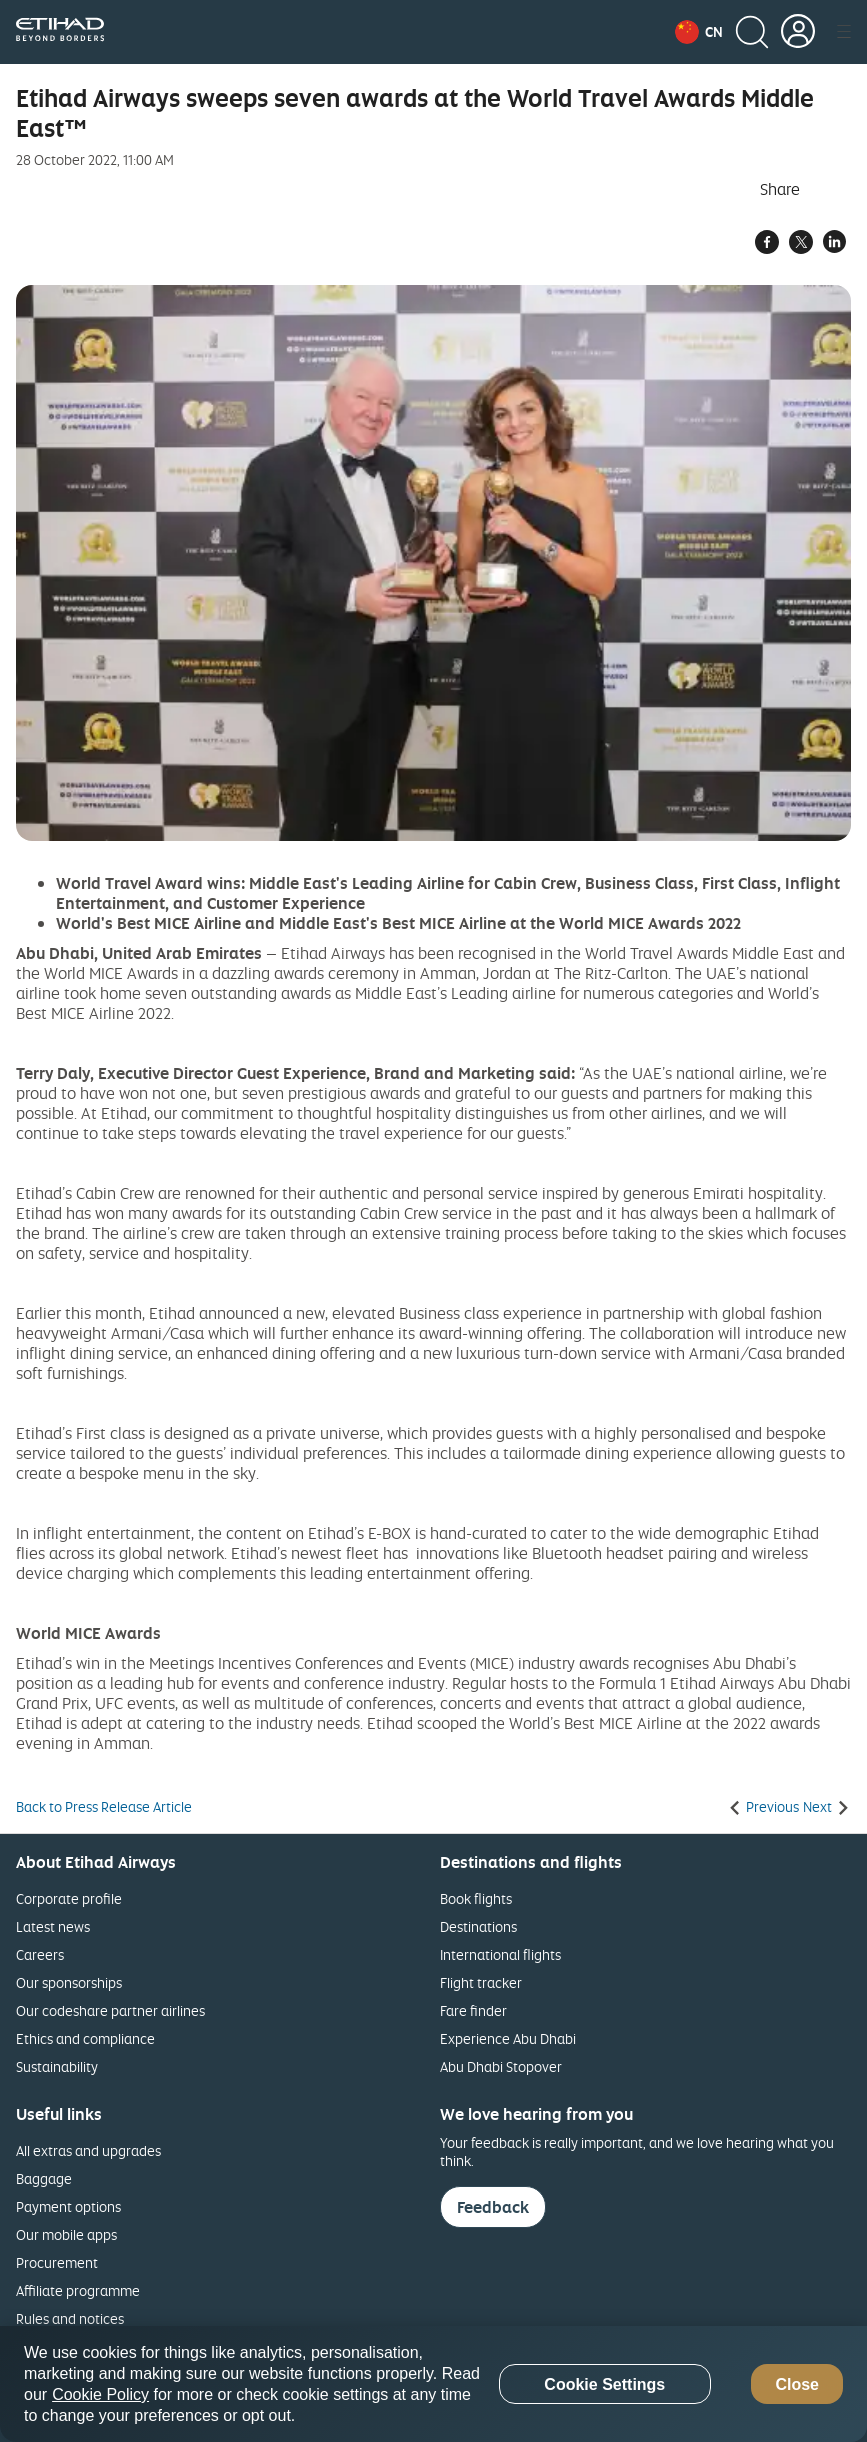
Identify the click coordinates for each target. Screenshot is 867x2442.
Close (797, 2384)
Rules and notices (70, 2318)
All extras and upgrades (88, 2150)
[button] (699, 32)
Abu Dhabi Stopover (501, 2066)
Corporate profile (69, 1898)
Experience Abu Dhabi (508, 2038)
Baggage (44, 2178)
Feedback (493, 2207)
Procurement (57, 2262)
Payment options (68, 2206)
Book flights (476, 1898)
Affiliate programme (78, 2290)
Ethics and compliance (85, 2038)
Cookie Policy (100, 2394)
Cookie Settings (604, 2384)
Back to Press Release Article (104, 1807)
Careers (40, 1954)
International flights (500, 1954)
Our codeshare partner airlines (110, 2010)
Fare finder (473, 2010)
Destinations (478, 1926)
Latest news (53, 1926)
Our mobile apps (66, 2234)
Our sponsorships (69, 1982)
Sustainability (57, 2066)
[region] (433, 2384)
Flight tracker (481, 1982)
